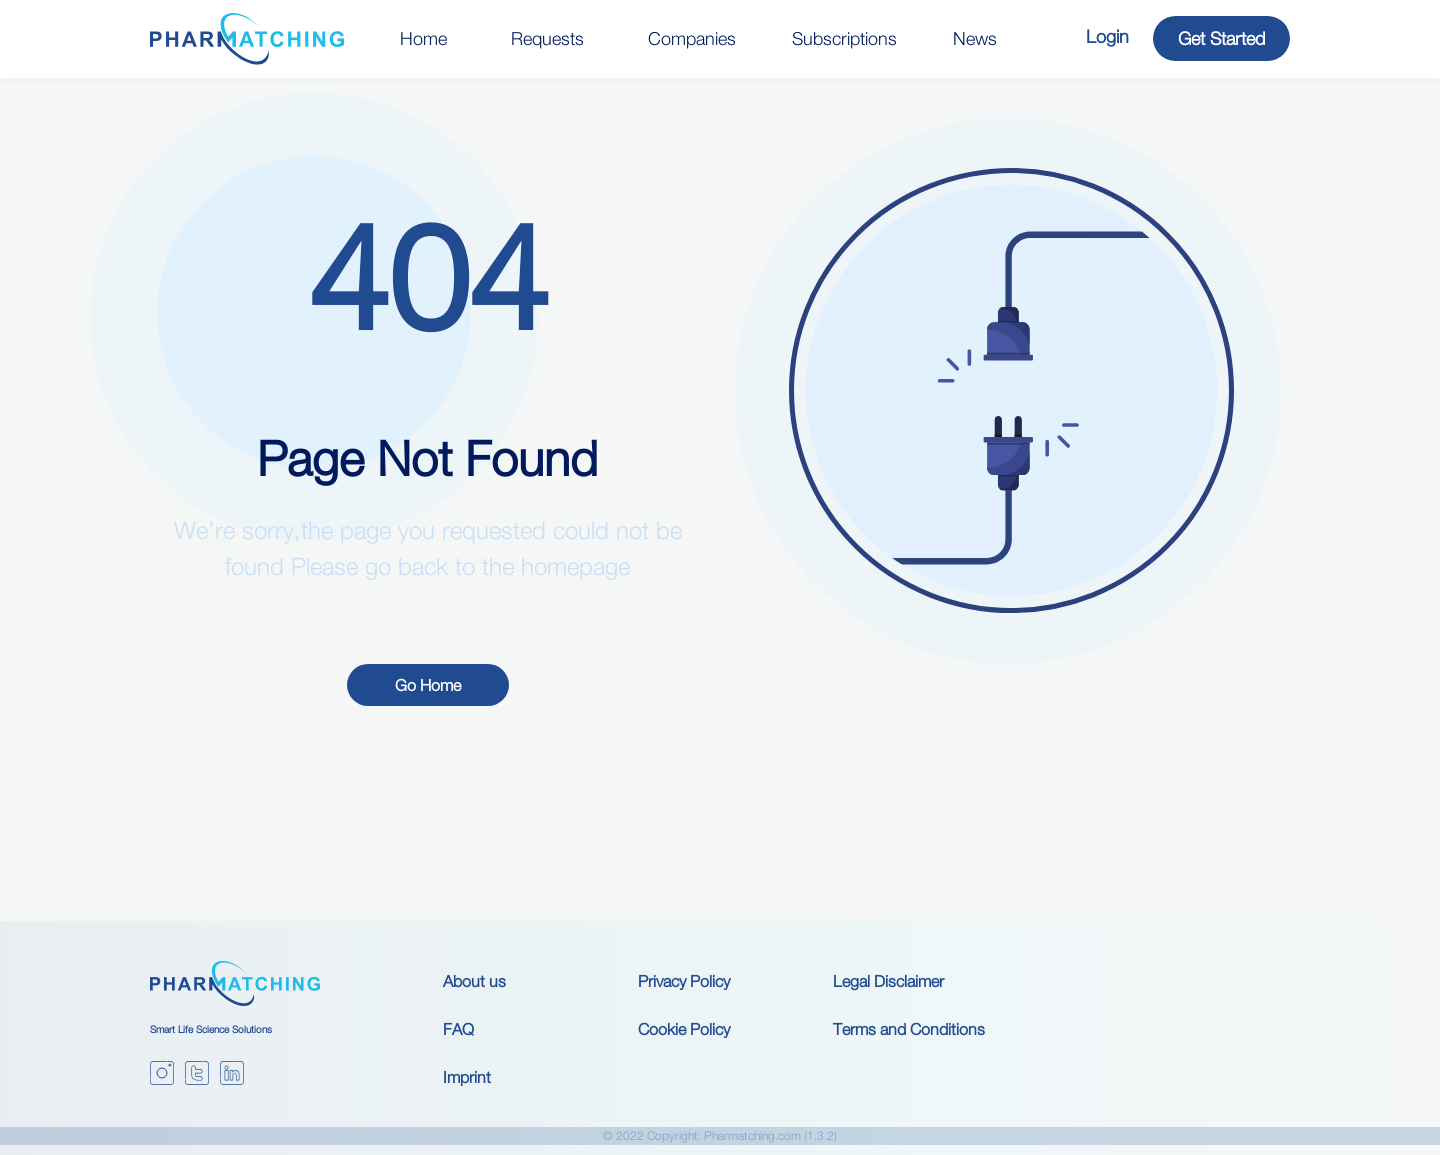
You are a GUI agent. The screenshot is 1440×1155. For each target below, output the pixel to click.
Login (1107, 36)
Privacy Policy (684, 981)
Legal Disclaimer (888, 981)
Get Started (1221, 38)
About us (474, 981)
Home (423, 38)
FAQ (458, 1029)
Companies (692, 38)
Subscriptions (844, 38)
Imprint (467, 1077)
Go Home (428, 685)
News (975, 38)
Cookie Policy (684, 1029)
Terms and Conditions (909, 1029)
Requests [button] (547, 38)
